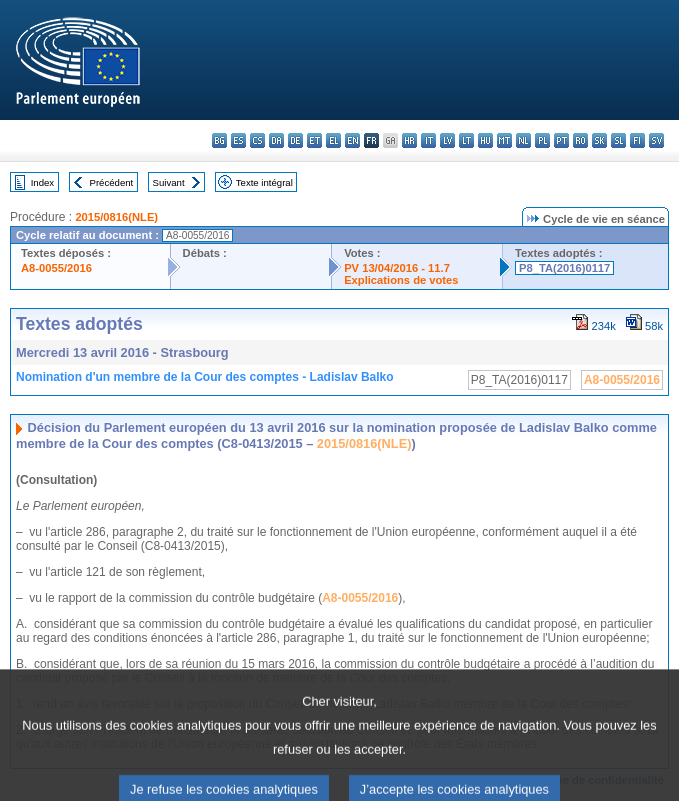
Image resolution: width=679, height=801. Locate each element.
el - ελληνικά (333, 140)
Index (42, 182)
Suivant (169, 182)
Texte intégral (264, 182)
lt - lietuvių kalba (466, 140)
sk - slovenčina (599, 140)
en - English (352, 140)
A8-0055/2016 (56, 268)
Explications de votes (401, 280)
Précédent (112, 182)
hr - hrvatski (409, 140)
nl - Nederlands (523, 140)
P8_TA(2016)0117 (564, 268)
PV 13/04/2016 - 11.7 (397, 268)
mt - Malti (504, 140)
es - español (238, 140)
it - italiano (428, 140)
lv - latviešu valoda (447, 140)
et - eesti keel (314, 140)
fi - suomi (637, 140)
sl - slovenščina (618, 140)
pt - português (561, 140)
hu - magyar (485, 140)
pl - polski (542, 140)
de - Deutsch (295, 140)
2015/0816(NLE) (116, 217)
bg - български (219, 140)
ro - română (580, 140)
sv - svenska (656, 140)
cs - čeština (257, 140)
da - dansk (276, 140)
